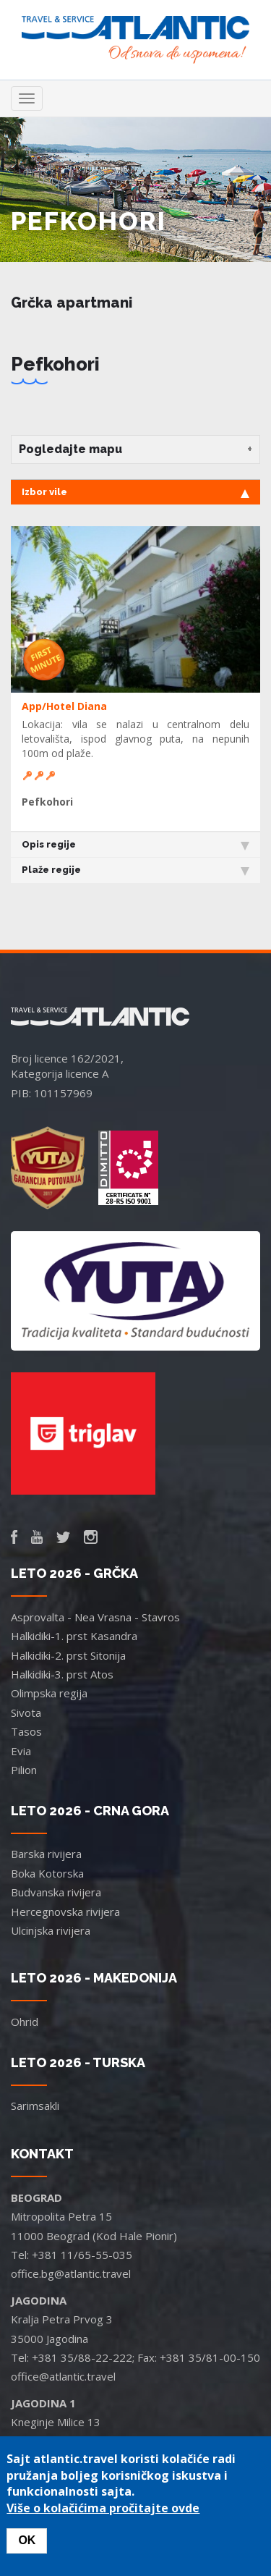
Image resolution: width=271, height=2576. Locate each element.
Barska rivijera (46, 1853)
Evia (21, 1751)
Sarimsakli (35, 2105)
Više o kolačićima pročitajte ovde (103, 2508)
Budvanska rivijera (56, 1892)
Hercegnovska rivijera (65, 1911)
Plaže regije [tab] (135, 870)
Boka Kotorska (47, 1873)
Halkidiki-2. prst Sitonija (68, 1655)
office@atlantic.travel (63, 2376)
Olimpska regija (49, 1693)
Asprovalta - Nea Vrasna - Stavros (95, 1617)
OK (26, 2540)
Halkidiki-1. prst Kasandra (74, 1636)
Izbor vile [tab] (135, 492)
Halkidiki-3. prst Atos (62, 1674)
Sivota (26, 1712)
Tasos (26, 1731)
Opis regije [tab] (135, 844)
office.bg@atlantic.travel (71, 2273)
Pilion (24, 1769)
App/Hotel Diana (64, 706)
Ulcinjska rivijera (50, 1930)
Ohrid (24, 2021)
